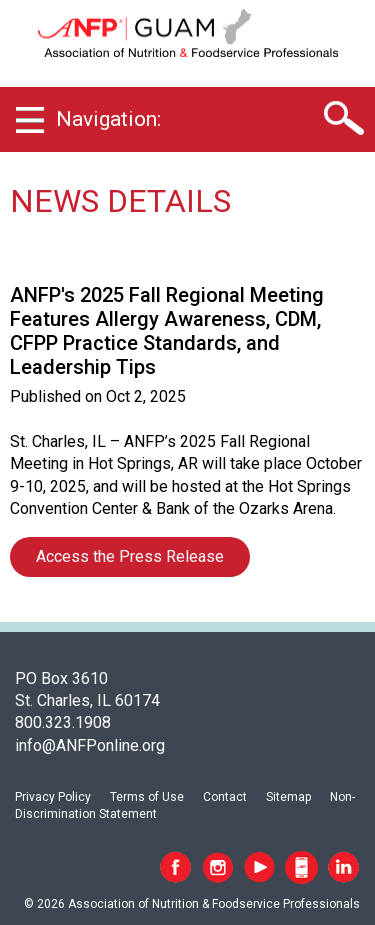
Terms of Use (147, 797)
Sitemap (288, 797)
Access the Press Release (130, 556)
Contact (225, 797)
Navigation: (108, 119)
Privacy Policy (53, 797)
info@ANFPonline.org (90, 745)
